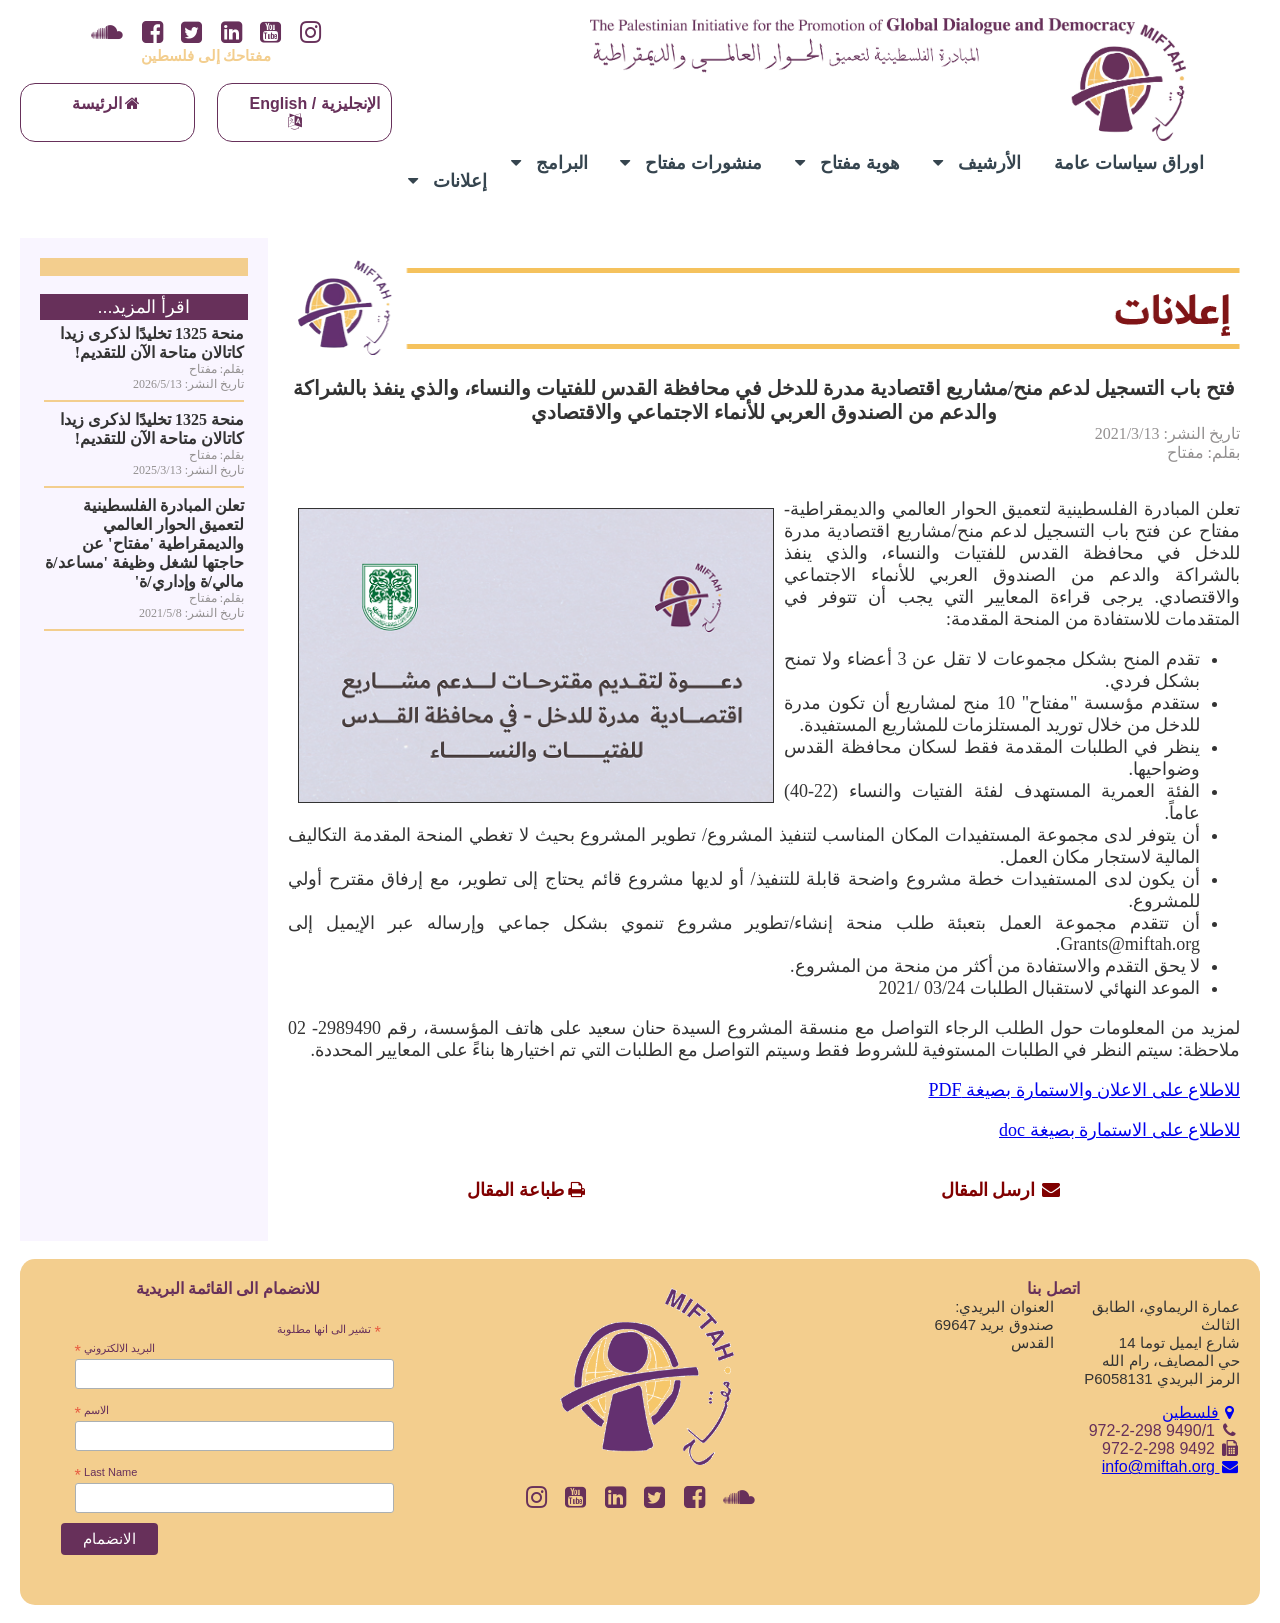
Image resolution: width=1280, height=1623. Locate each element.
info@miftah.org (1171, 1466)
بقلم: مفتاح (1203, 452)
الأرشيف (977, 163)
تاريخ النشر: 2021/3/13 (1167, 433)
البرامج (549, 163)
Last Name (106, 1473)
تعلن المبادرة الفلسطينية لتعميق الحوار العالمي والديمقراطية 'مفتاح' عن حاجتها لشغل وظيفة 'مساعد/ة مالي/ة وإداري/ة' (144, 543)
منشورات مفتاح (691, 163)
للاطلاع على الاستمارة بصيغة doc (1119, 1130)
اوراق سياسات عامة (1129, 163)
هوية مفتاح (847, 163)
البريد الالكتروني (115, 1349)
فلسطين (1201, 1412)
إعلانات (447, 181)
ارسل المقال (988, 1190)
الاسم (92, 1411)
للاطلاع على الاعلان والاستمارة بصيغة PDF (1084, 1090)
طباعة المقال (515, 1190)
